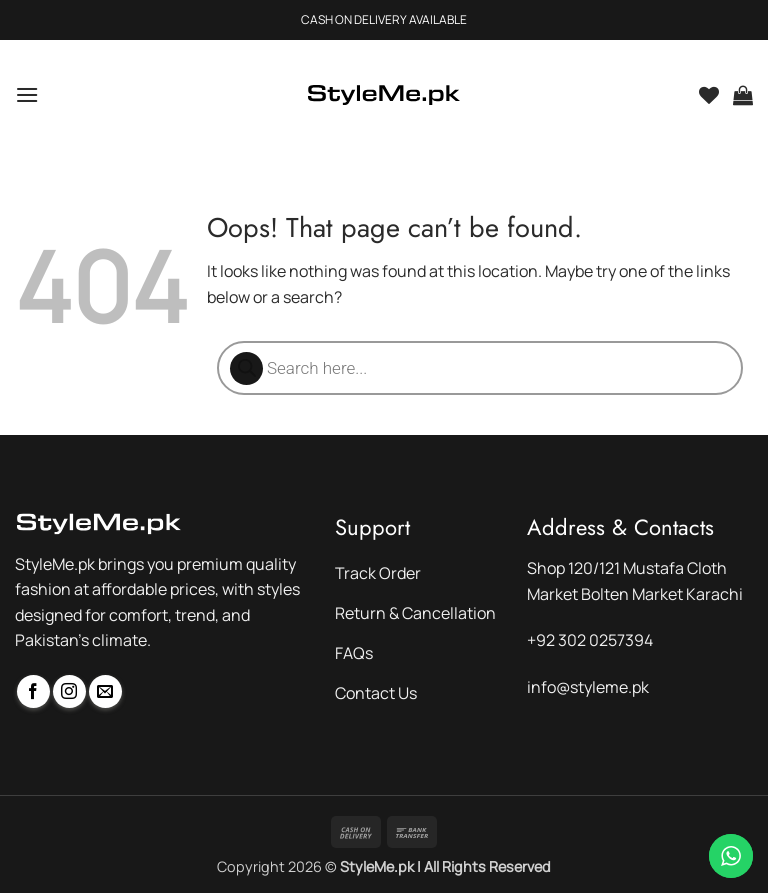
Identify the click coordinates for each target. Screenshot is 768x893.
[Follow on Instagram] (69, 691)
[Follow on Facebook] (33, 691)
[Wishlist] (709, 95)
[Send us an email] (105, 691)
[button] (27, 94)
